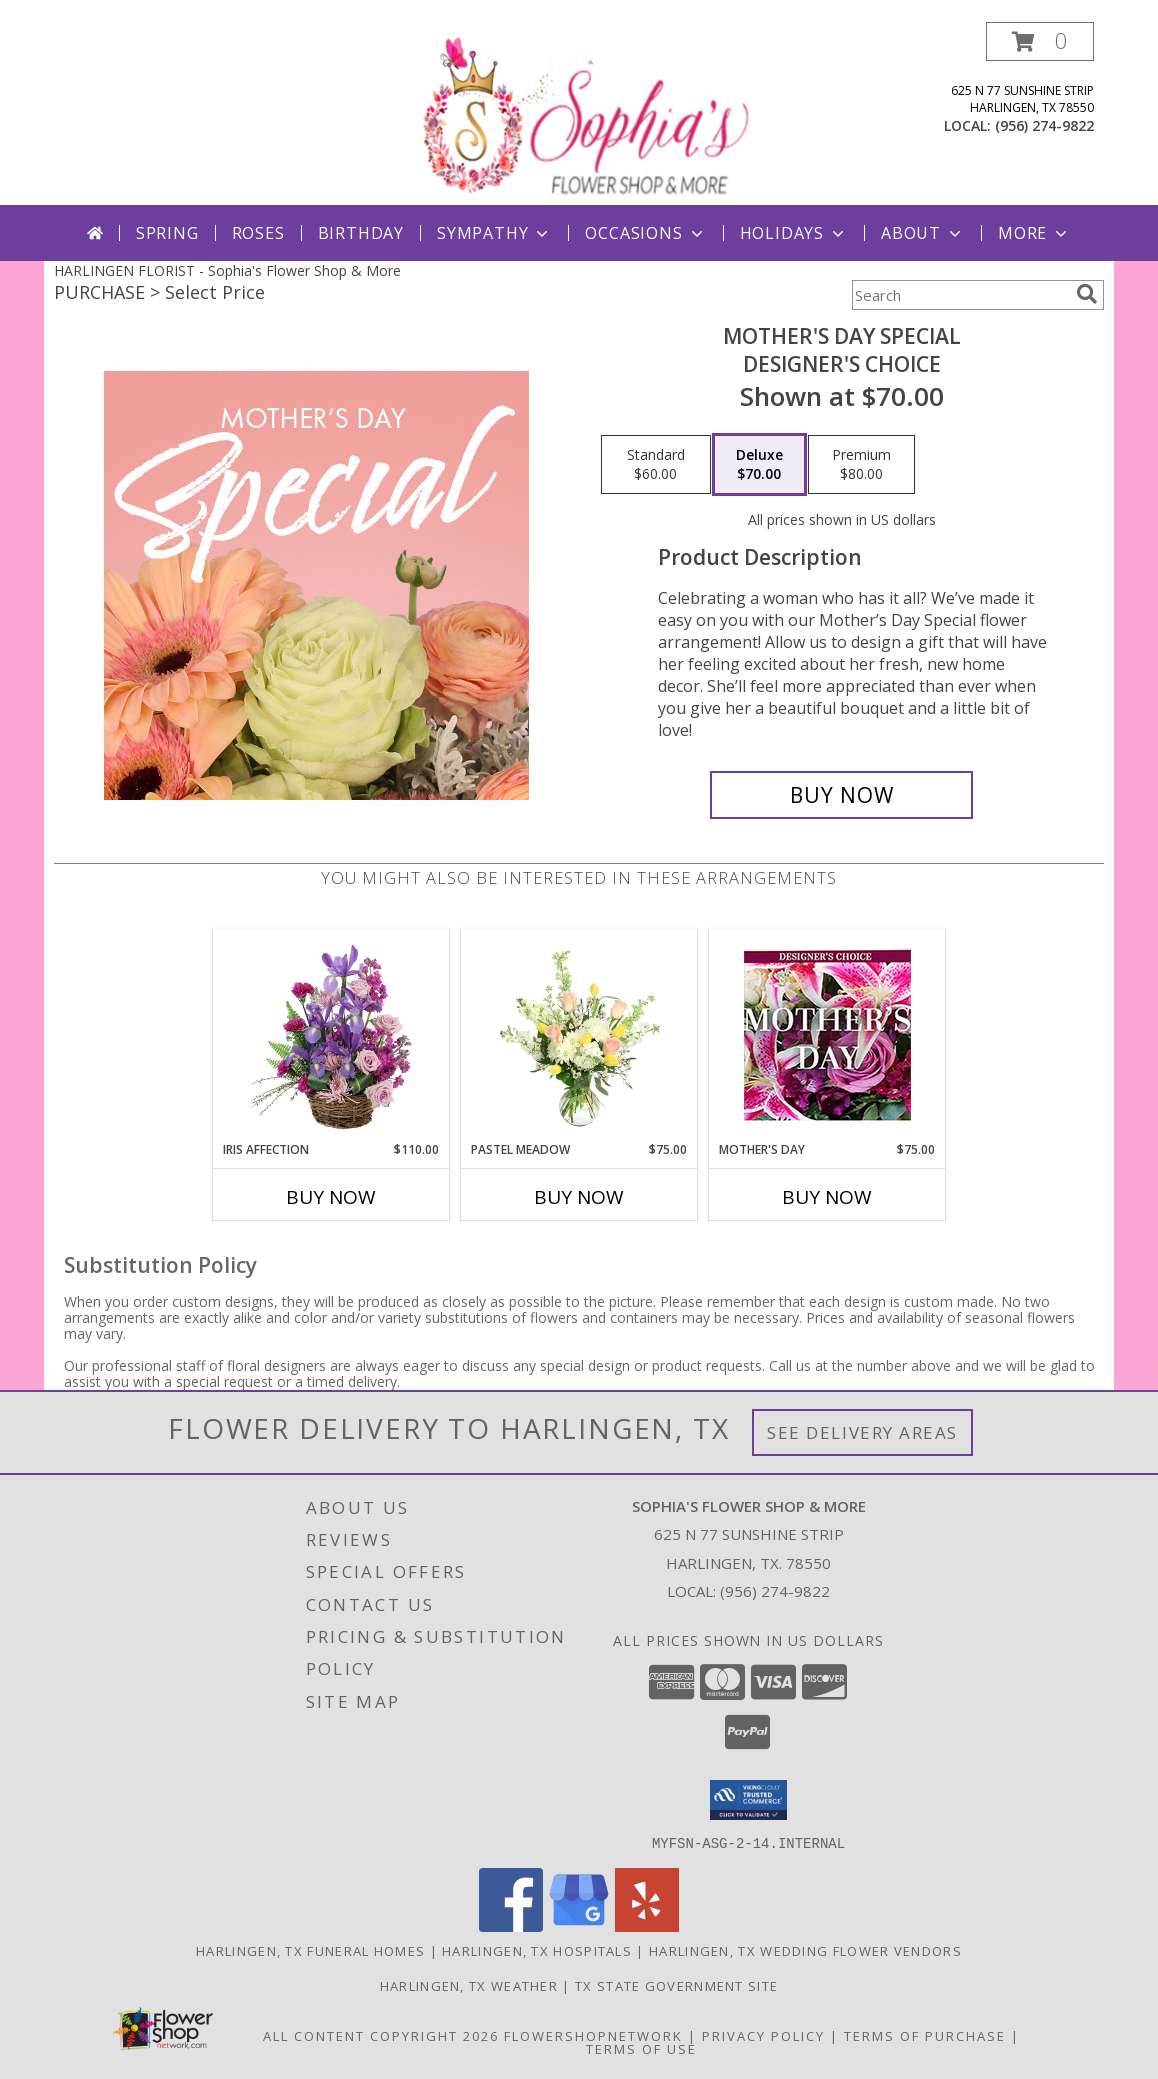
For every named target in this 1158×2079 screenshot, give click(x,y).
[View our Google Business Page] (579, 1925)
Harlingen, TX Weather (469, 1985)
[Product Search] (960, 295)
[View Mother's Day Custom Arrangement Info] (827, 1035)
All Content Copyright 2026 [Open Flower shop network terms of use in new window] (381, 2035)
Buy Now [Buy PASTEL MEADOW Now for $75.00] (579, 1197)
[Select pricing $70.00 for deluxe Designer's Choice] (759, 465)
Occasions (645, 233)
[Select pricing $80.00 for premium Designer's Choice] (861, 465)
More (1034, 233)
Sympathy (494, 233)
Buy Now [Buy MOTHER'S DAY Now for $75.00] (827, 1197)
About (923, 233)
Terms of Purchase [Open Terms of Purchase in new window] (925, 2035)
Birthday (361, 233)
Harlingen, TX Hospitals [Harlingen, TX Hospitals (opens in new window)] (537, 1950)
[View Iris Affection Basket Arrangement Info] (331, 1035)
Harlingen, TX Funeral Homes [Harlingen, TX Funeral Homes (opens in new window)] (310, 1950)
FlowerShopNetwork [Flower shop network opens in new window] (593, 2035)
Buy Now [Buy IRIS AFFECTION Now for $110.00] (331, 1197)
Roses (258, 233)
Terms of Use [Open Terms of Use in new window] (641, 2048)
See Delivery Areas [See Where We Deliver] (862, 1432)
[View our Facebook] (511, 1925)
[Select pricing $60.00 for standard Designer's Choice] (656, 465)
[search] (1087, 294)
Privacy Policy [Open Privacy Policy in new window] (763, 2035)
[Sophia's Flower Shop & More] (581, 113)
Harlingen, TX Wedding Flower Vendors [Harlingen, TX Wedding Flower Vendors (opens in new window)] (805, 1950)
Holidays (794, 233)
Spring (167, 233)
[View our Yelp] (647, 1925)
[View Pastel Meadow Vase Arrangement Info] (579, 1035)
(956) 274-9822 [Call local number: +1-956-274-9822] (1044, 125)
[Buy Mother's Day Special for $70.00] (841, 795)
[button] (1040, 41)
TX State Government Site (676, 1985)
